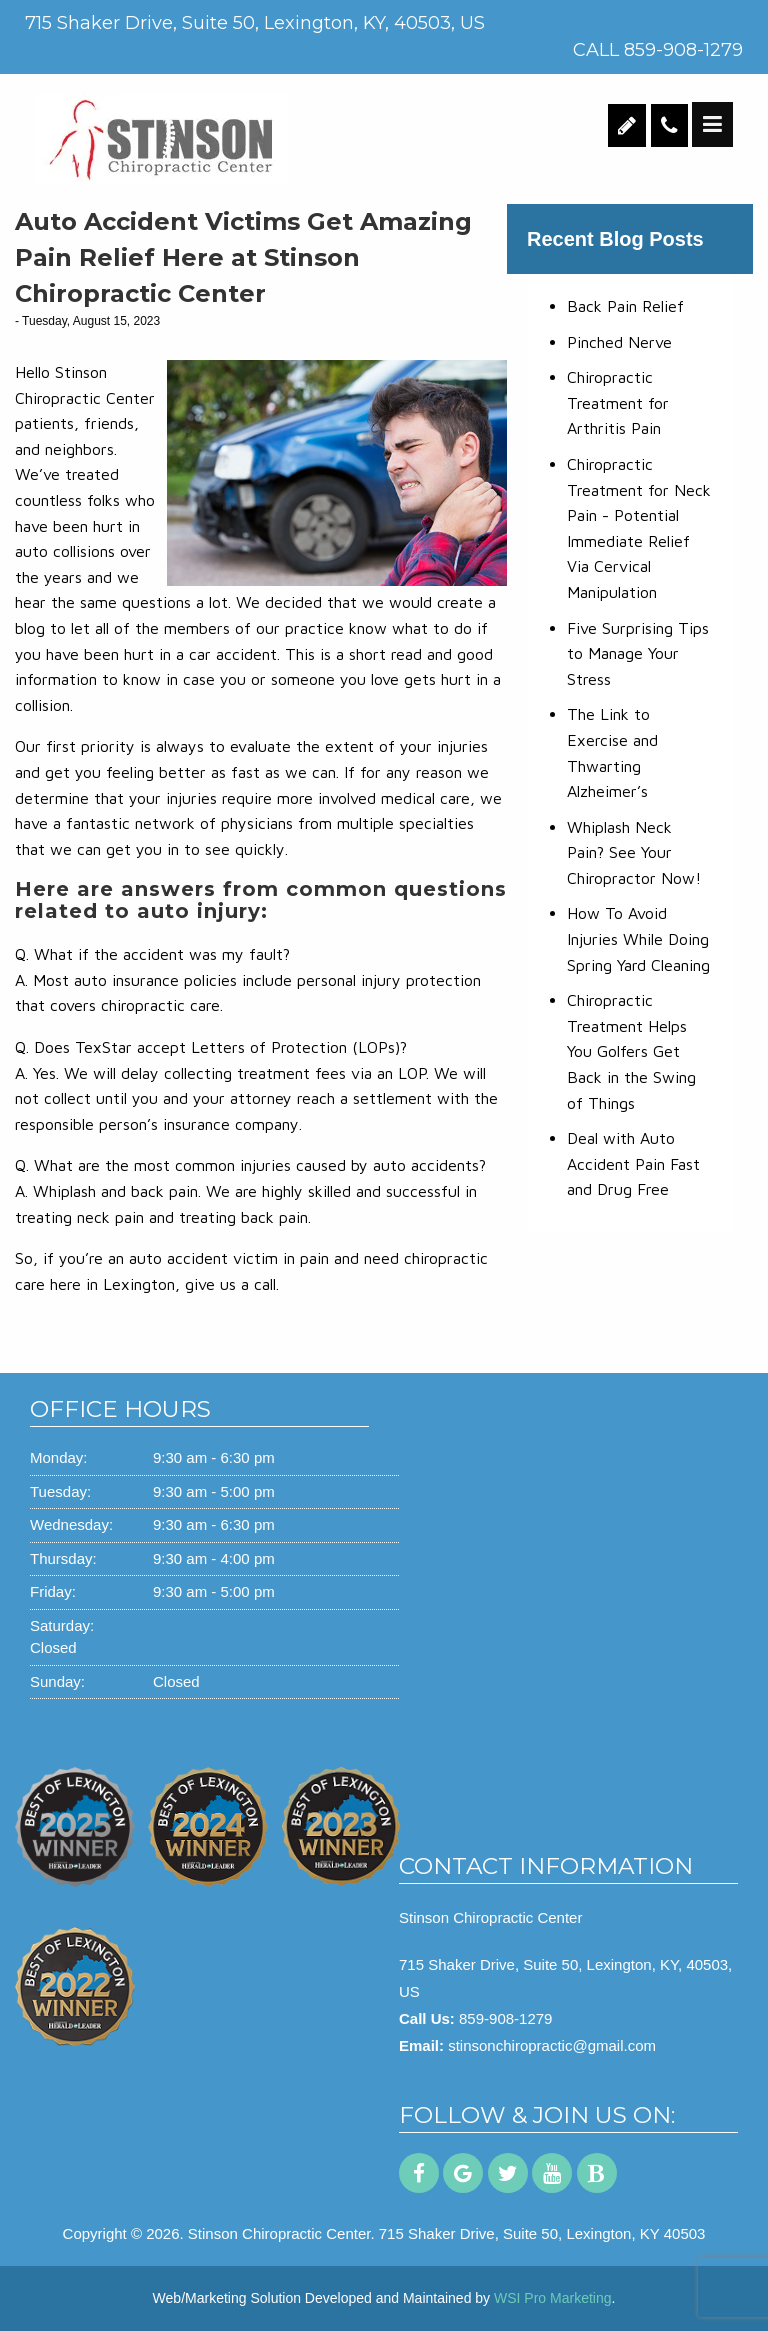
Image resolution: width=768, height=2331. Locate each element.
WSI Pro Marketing (552, 2298)
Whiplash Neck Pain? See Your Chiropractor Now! (634, 852)
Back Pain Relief (625, 306)
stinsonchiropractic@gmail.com (552, 2045)
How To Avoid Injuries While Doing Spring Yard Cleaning (638, 938)
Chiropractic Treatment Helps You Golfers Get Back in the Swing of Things (631, 1051)
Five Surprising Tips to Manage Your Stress (638, 653)
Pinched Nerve (619, 342)
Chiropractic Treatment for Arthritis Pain (618, 402)
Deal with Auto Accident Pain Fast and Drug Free (633, 1163)
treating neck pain (79, 1217)
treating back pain (243, 1217)
